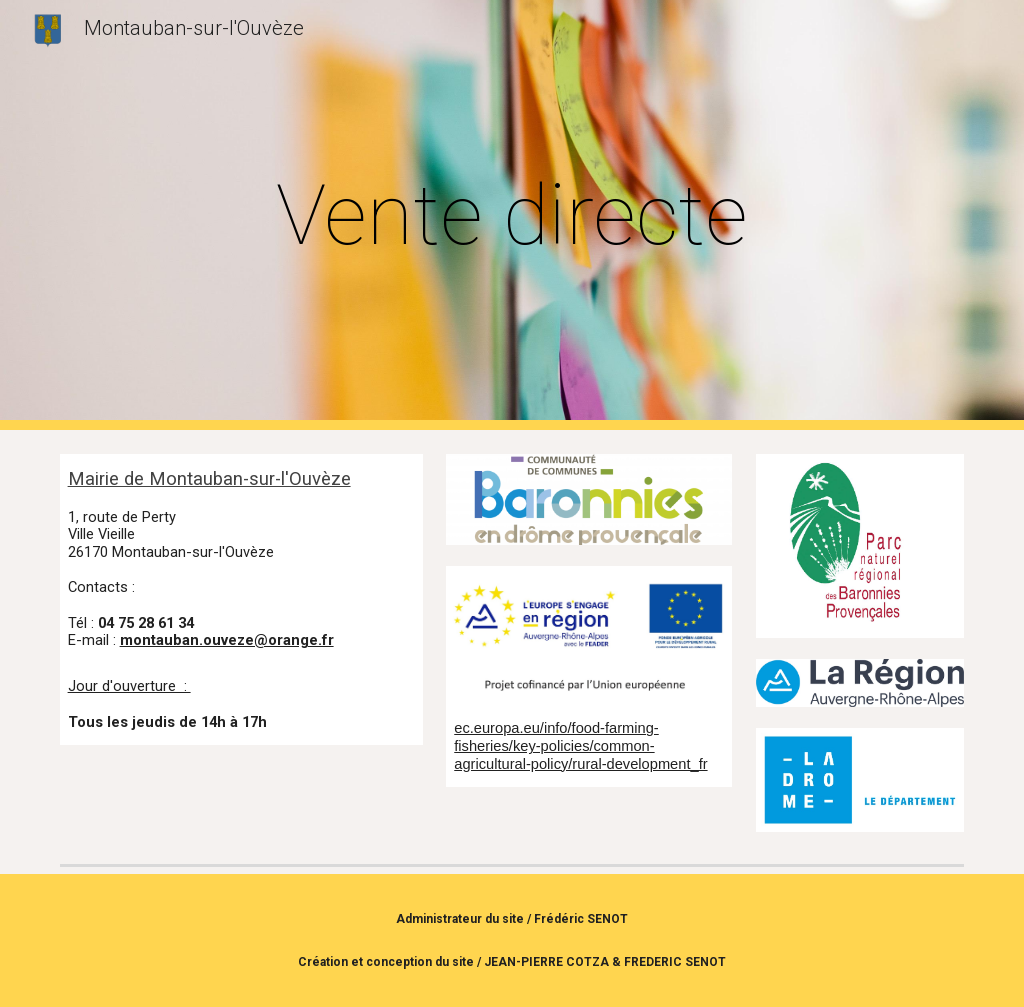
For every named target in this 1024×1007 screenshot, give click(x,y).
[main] (511, 215)
